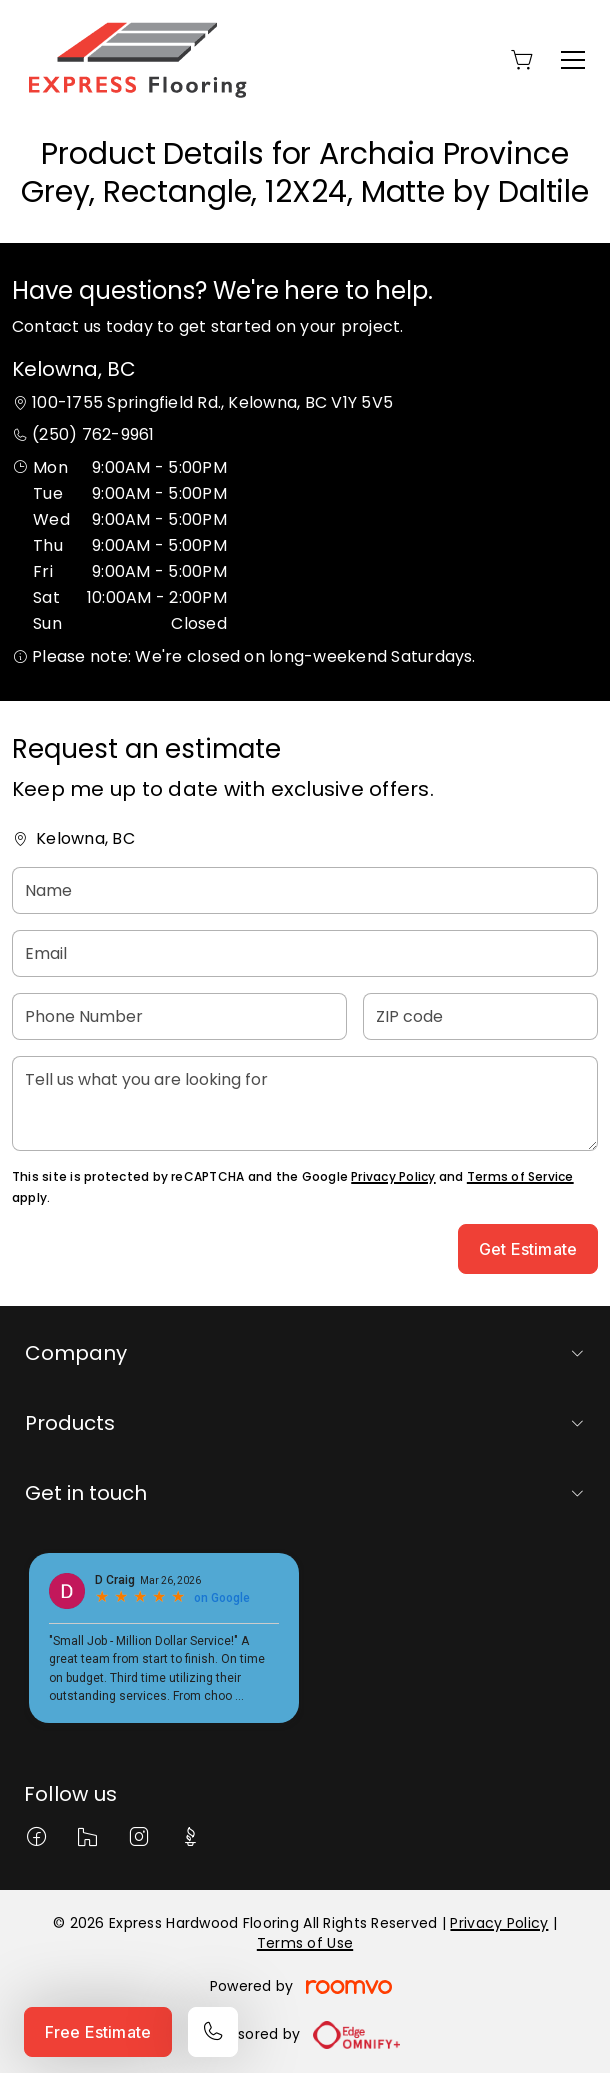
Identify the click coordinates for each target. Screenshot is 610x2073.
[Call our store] (213, 2032)
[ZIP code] (480, 1016)
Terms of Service (520, 1176)
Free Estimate (98, 2032)
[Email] (305, 953)
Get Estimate (528, 1249)
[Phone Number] (179, 1016)
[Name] (305, 890)
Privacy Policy (393, 1176)
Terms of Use (305, 1943)
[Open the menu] (573, 60)
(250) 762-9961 (93, 434)
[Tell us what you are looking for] (305, 1103)
